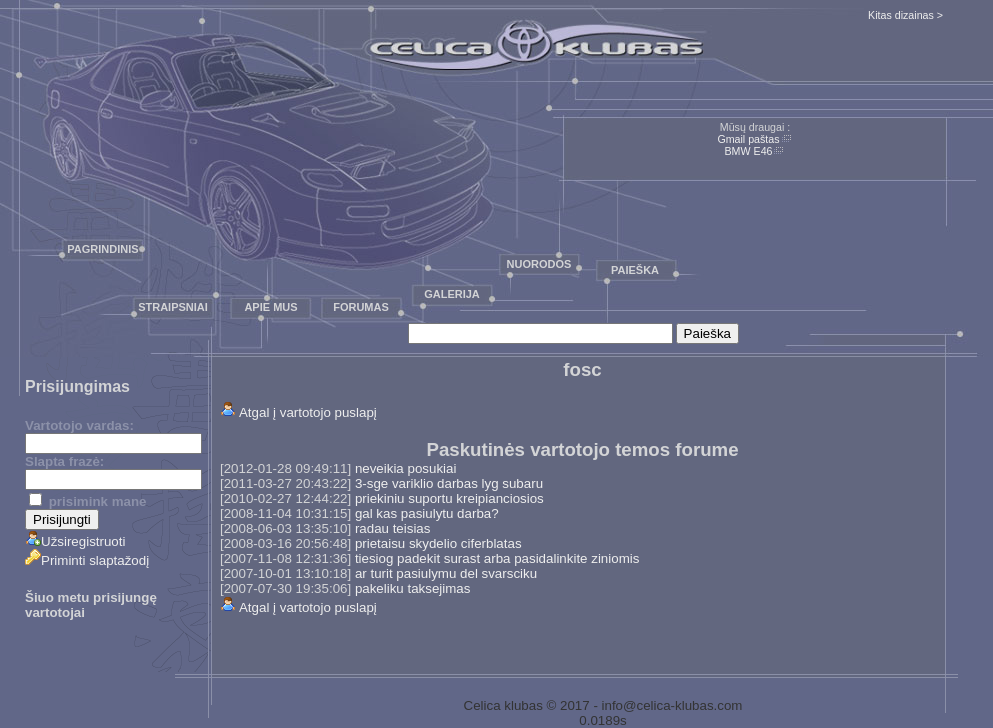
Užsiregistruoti (75, 541)
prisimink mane (87, 501)
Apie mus (270, 307)
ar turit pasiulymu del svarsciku (446, 573)
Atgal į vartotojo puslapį (308, 412)
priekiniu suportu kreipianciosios (449, 498)
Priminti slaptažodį (87, 560)
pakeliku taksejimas (413, 588)
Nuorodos (539, 264)
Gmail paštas (748, 139)
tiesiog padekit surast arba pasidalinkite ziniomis (497, 558)
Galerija (452, 294)
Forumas (361, 307)
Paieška (635, 270)
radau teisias (393, 528)
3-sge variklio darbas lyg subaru (449, 483)
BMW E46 (749, 151)
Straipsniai (173, 307)
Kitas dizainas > (905, 15)
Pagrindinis (102, 249)
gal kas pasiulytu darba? (427, 513)
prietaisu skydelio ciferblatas (438, 543)
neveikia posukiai (406, 468)
